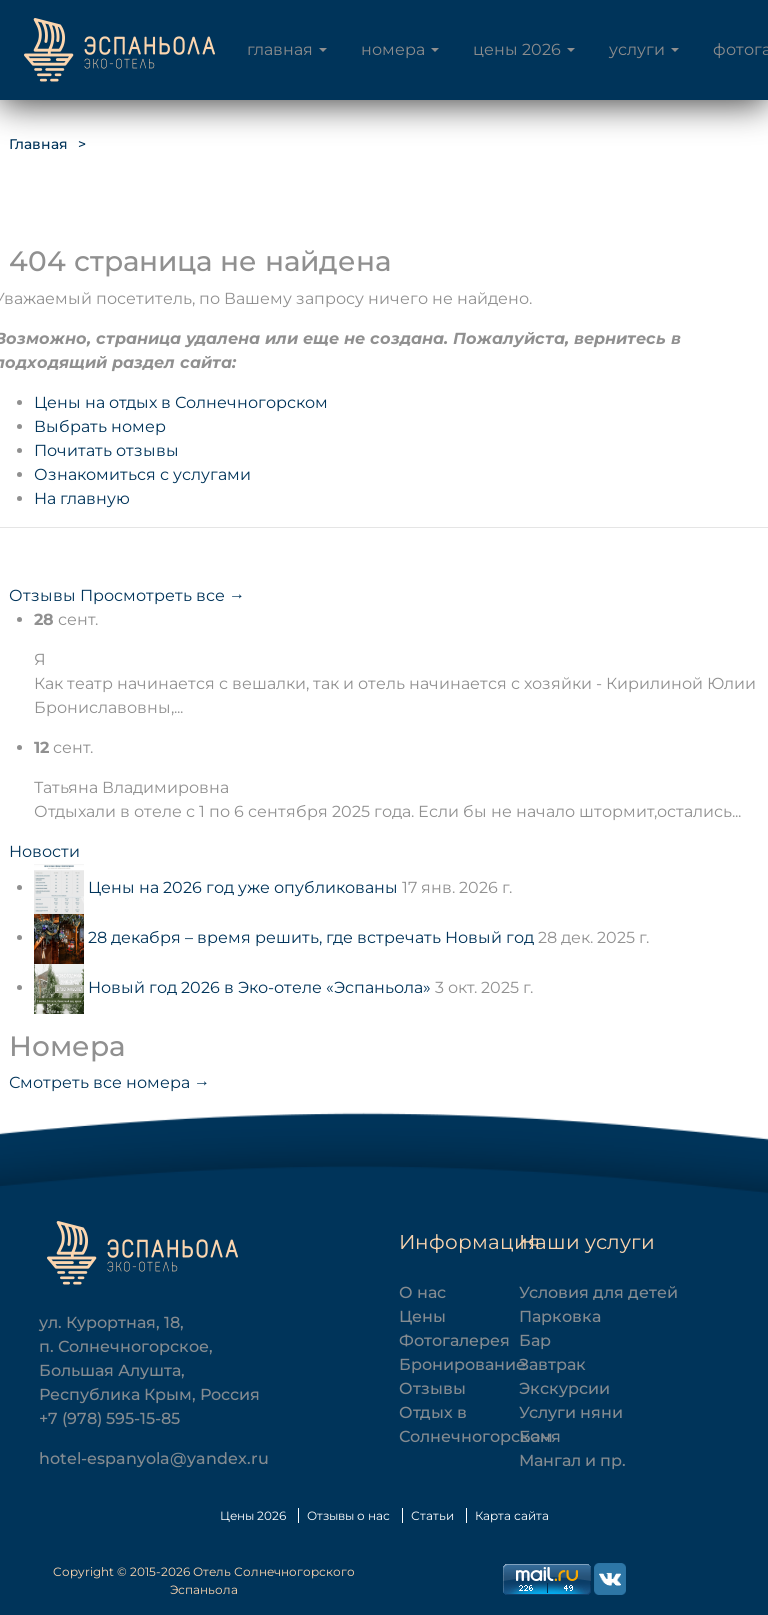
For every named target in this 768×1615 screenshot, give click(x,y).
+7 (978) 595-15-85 (109, 1418)
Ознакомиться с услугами (142, 474)
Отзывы (42, 595)
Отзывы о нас (348, 1515)
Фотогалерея (454, 1340)
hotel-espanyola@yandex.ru (154, 1458)
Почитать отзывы (106, 450)
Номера (393, 49)
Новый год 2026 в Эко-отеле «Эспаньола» (259, 987)
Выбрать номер (100, 426)
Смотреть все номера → (109, 1082)
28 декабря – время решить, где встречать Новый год (311, 937)
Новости (44, 851)
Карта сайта (512, 1515)
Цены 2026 (517, 49)
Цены (422, 1316)
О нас (422, 1292)
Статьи (432, 1515)
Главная (280, 49)
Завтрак (552, 1364)
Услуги (637, 49)
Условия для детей (598, 1292)
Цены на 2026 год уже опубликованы (243, 887)
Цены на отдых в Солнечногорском (181, 402)
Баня (540, 1436)
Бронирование (462, 1364)
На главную (82, 498)
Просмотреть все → (162, 595)
